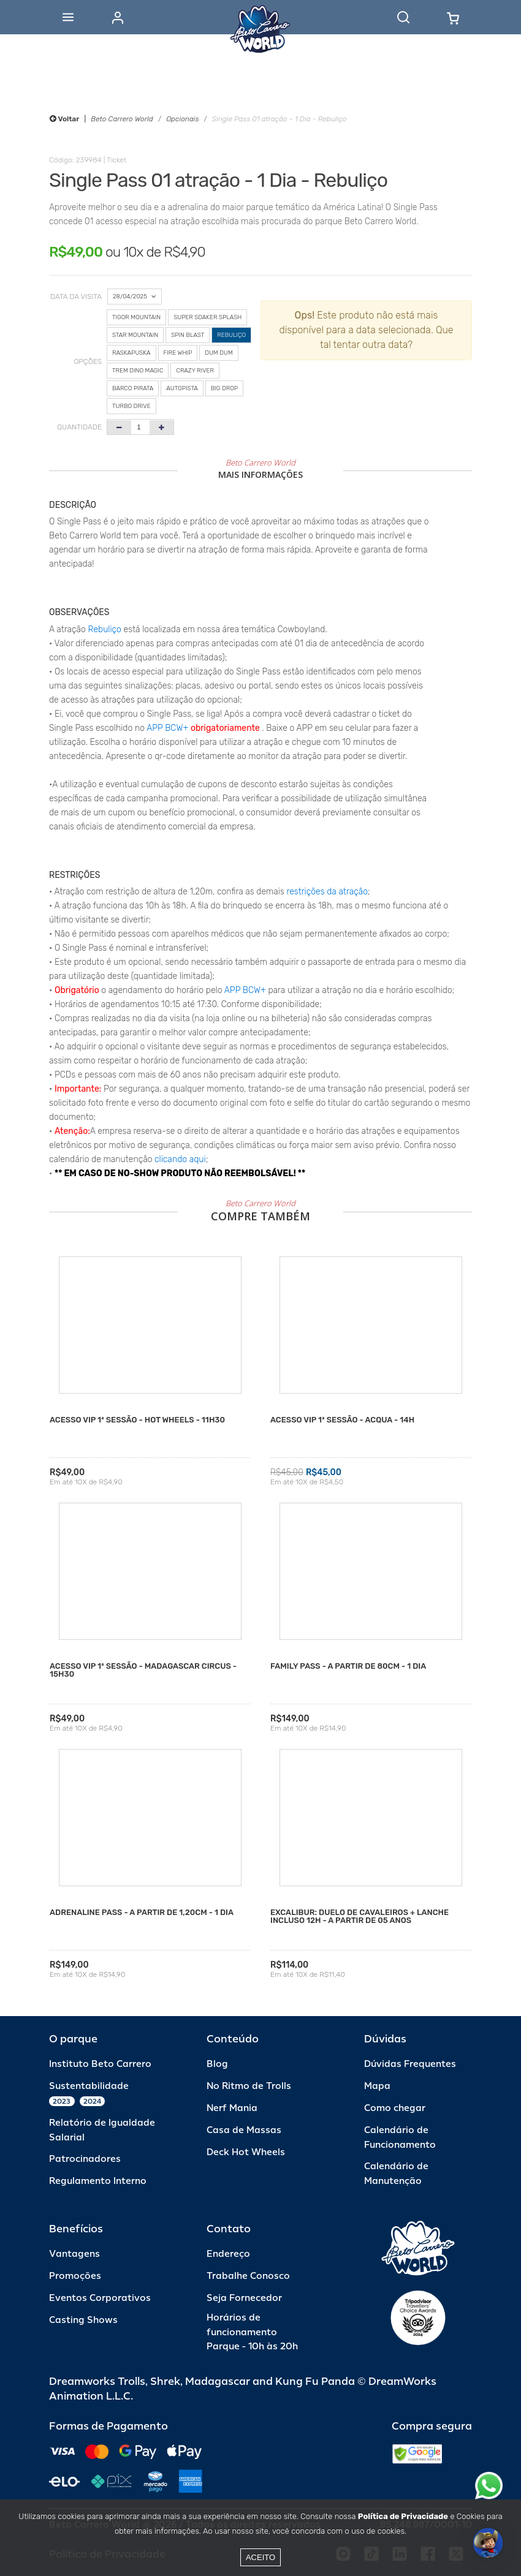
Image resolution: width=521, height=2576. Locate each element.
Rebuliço (104, 629)
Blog (217, 2064)
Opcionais (182, 119)
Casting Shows (83, 2320)
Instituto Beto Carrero (100, 2064)
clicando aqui (180, 1159)
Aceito (260, 2557)
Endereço (228, 2254)
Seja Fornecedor (244, 2298)
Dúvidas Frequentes (410, 2064)
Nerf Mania (232, 2108)
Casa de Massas (244, 2130)
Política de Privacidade (403, 2516)
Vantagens (74, 2254)
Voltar (64, 119)
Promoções (75, 2276)
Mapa (377, 2086)
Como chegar (394, 2108)
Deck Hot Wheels (246, 2152)
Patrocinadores (85, 2159)
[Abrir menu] (68, 17)
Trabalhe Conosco (248, 2276)
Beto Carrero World (122, 119)
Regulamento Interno (97, 2181)
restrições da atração (326, 891)
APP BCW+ (167, 728)
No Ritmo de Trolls (249, 2086)
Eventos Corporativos (100, 2298)
